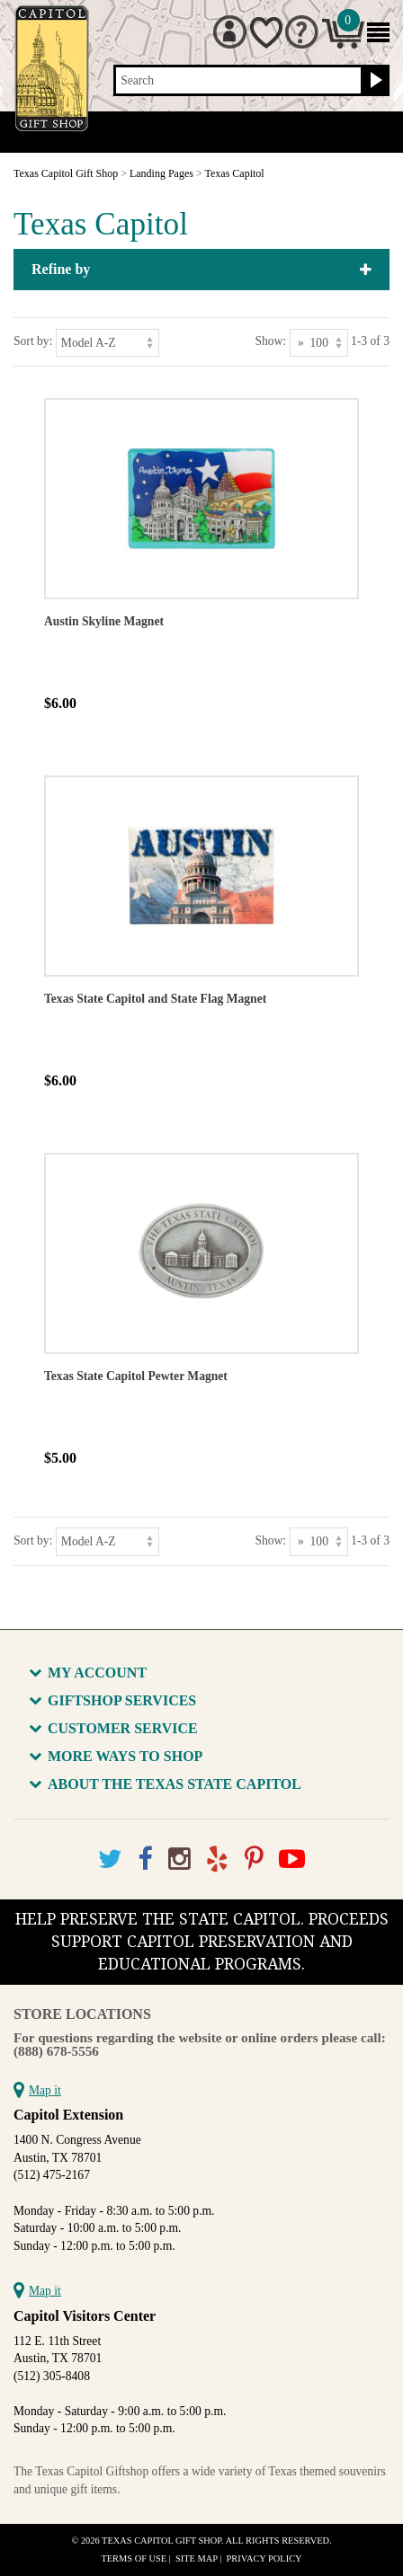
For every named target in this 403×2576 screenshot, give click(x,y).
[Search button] (374, 80)
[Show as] (319, 343)
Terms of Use (133, 2558)
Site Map (196, 2558)
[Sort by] (107, 343)
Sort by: (32, 341)
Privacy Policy (264, 2558)
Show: (270, 341)
